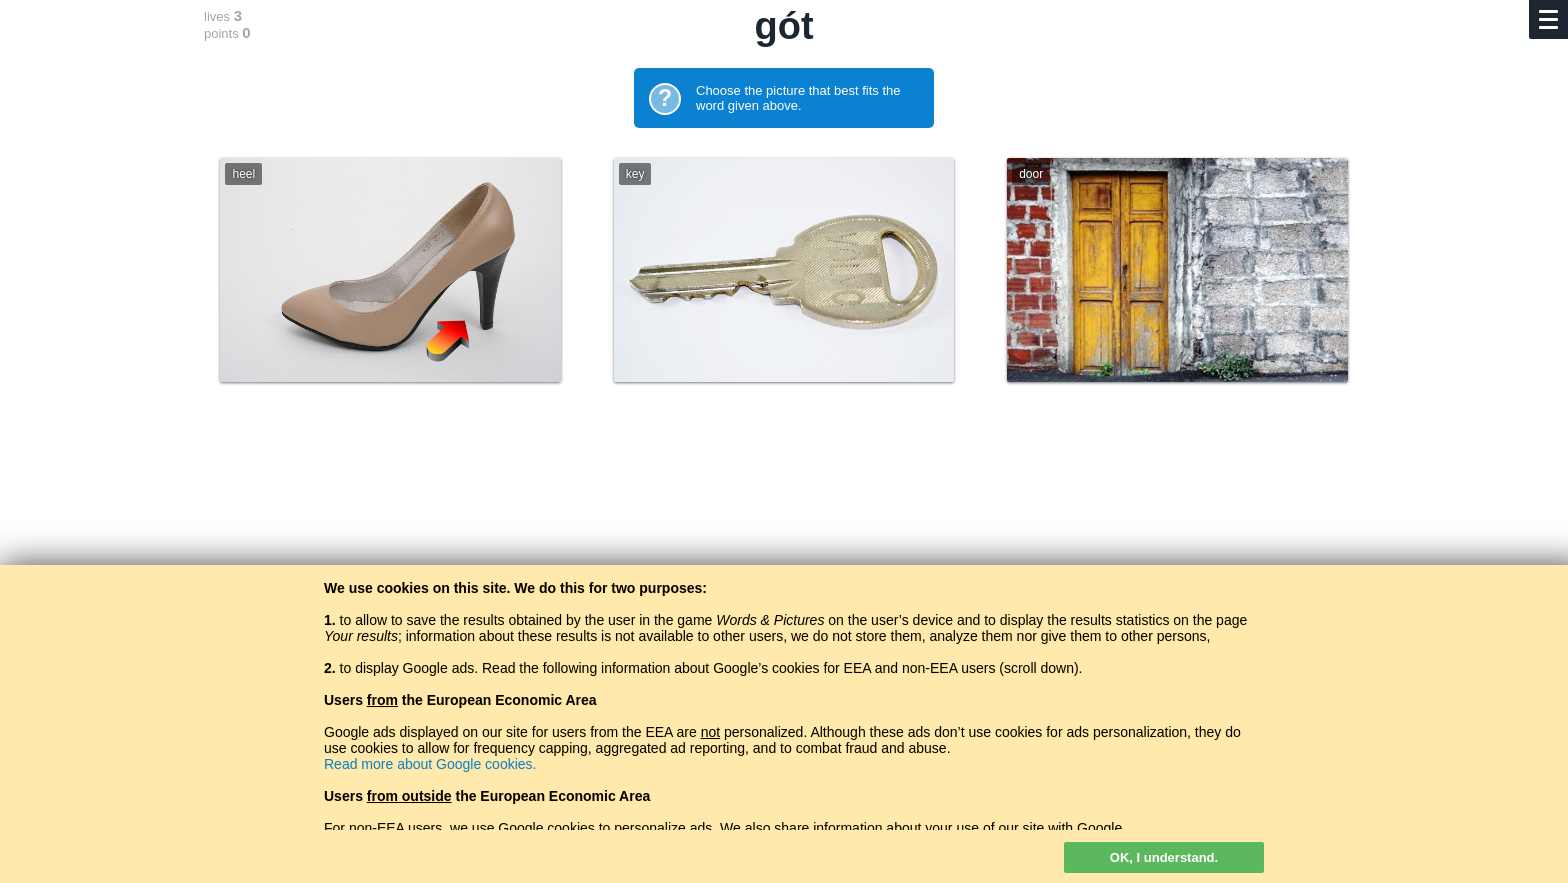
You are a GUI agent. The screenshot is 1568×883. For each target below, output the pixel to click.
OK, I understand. (1164, 857)
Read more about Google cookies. (430, 764)
